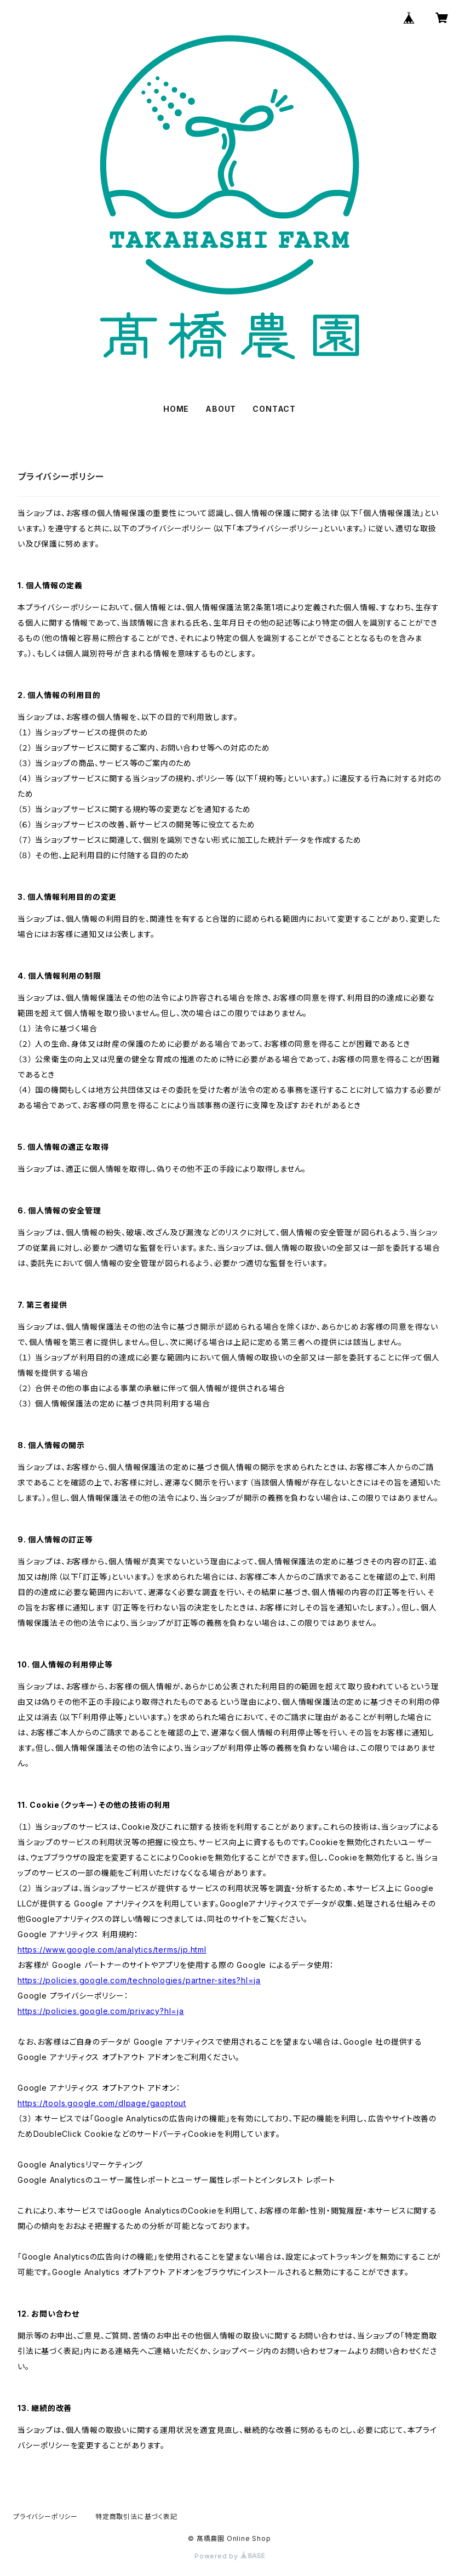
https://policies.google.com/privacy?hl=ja (101, 2011)
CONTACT (274, 408)
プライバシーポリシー (45, 2516)
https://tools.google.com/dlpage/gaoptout (102, 2103)
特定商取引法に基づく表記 (136, 2516)
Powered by (229, 2556)
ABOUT (220, 408)
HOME (176, 408)
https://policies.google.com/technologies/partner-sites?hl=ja (139, 1980)
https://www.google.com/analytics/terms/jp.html (112, 1949)
